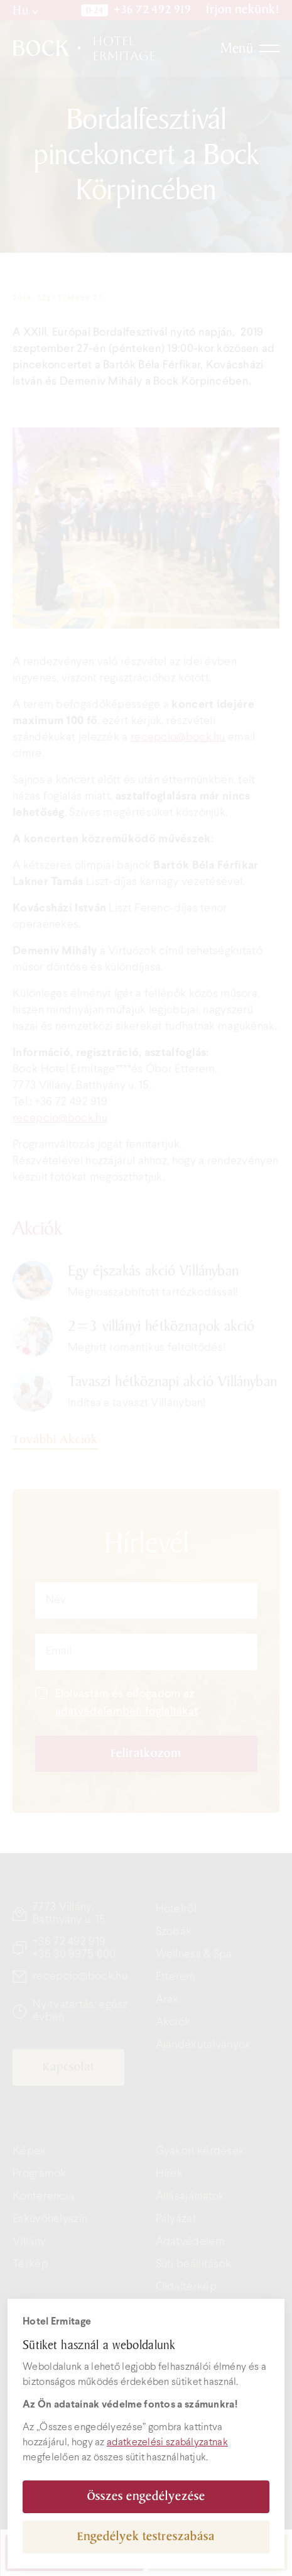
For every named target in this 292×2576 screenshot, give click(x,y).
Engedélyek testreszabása (146, 2536)
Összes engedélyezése (146, 2496)
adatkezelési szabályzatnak (167, 2442)
